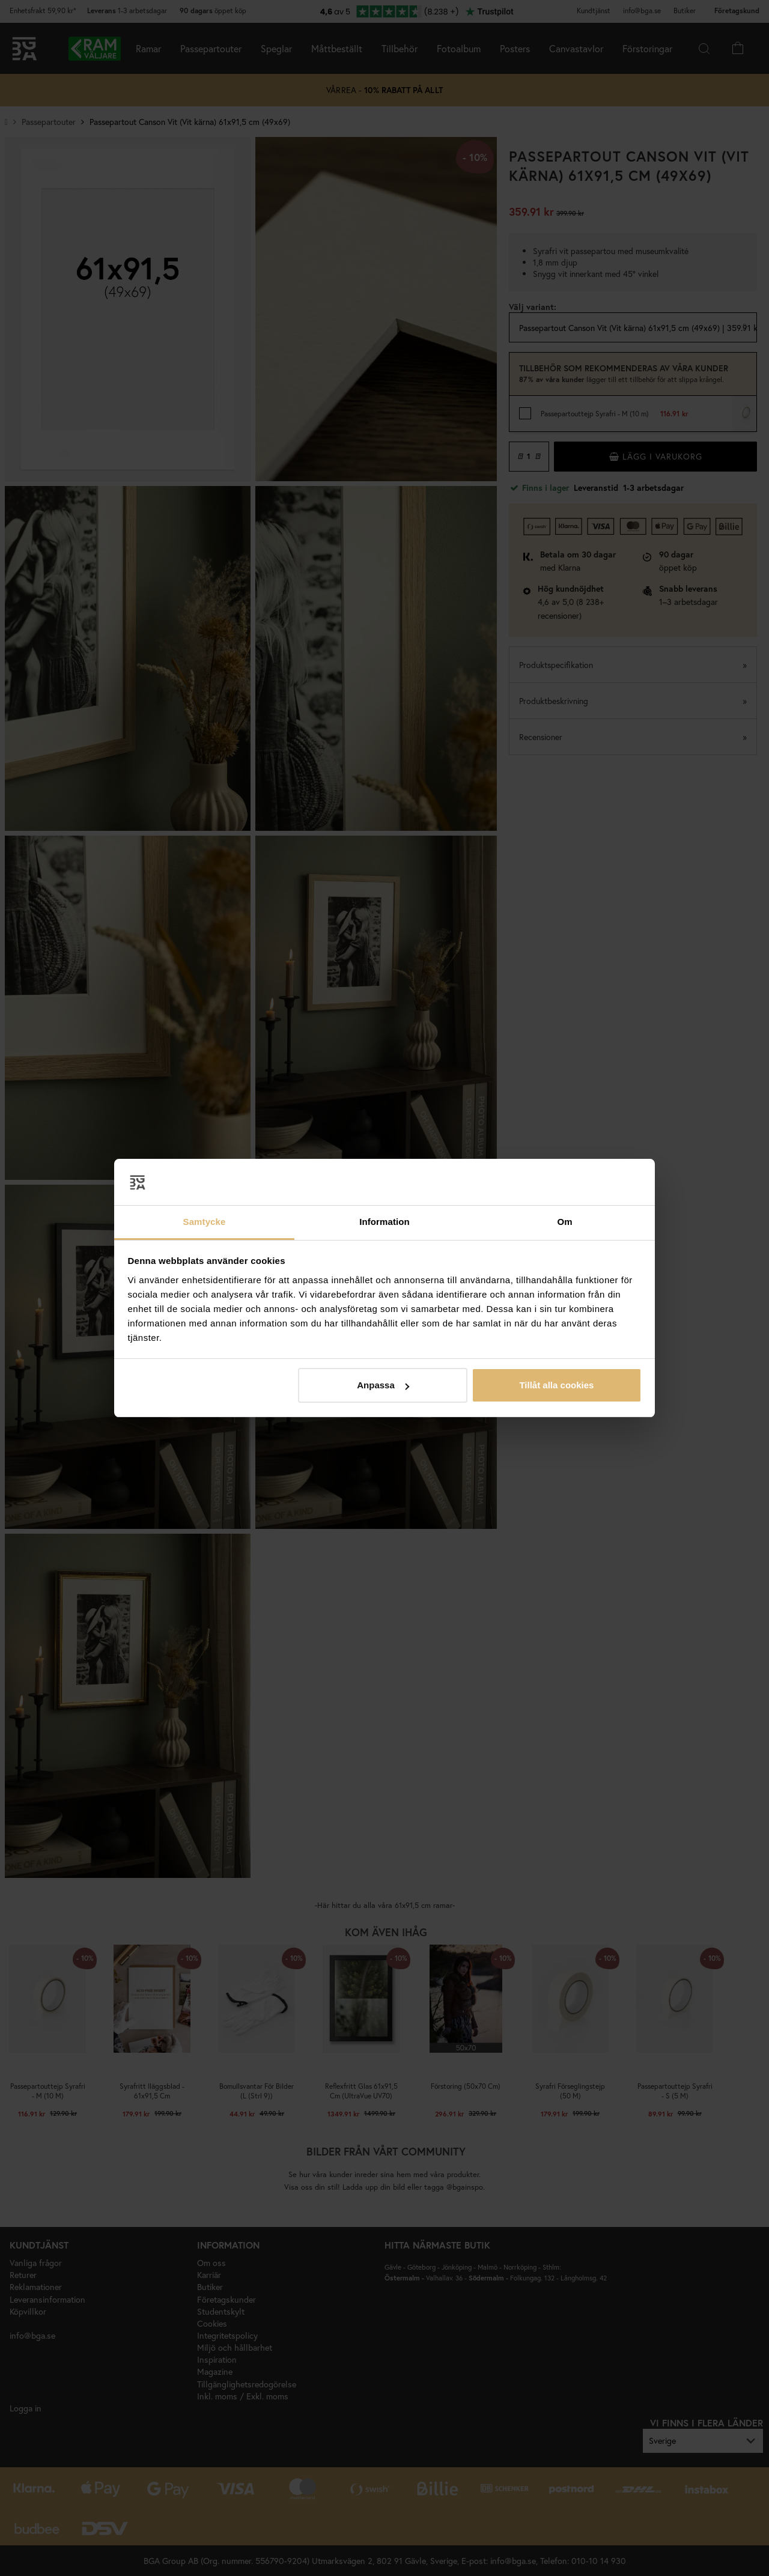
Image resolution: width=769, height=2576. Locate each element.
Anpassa (383, 1385)
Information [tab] (384, 1222)
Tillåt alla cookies (556, 1385)
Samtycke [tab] (204, 1222)
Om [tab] (564, 1222)
